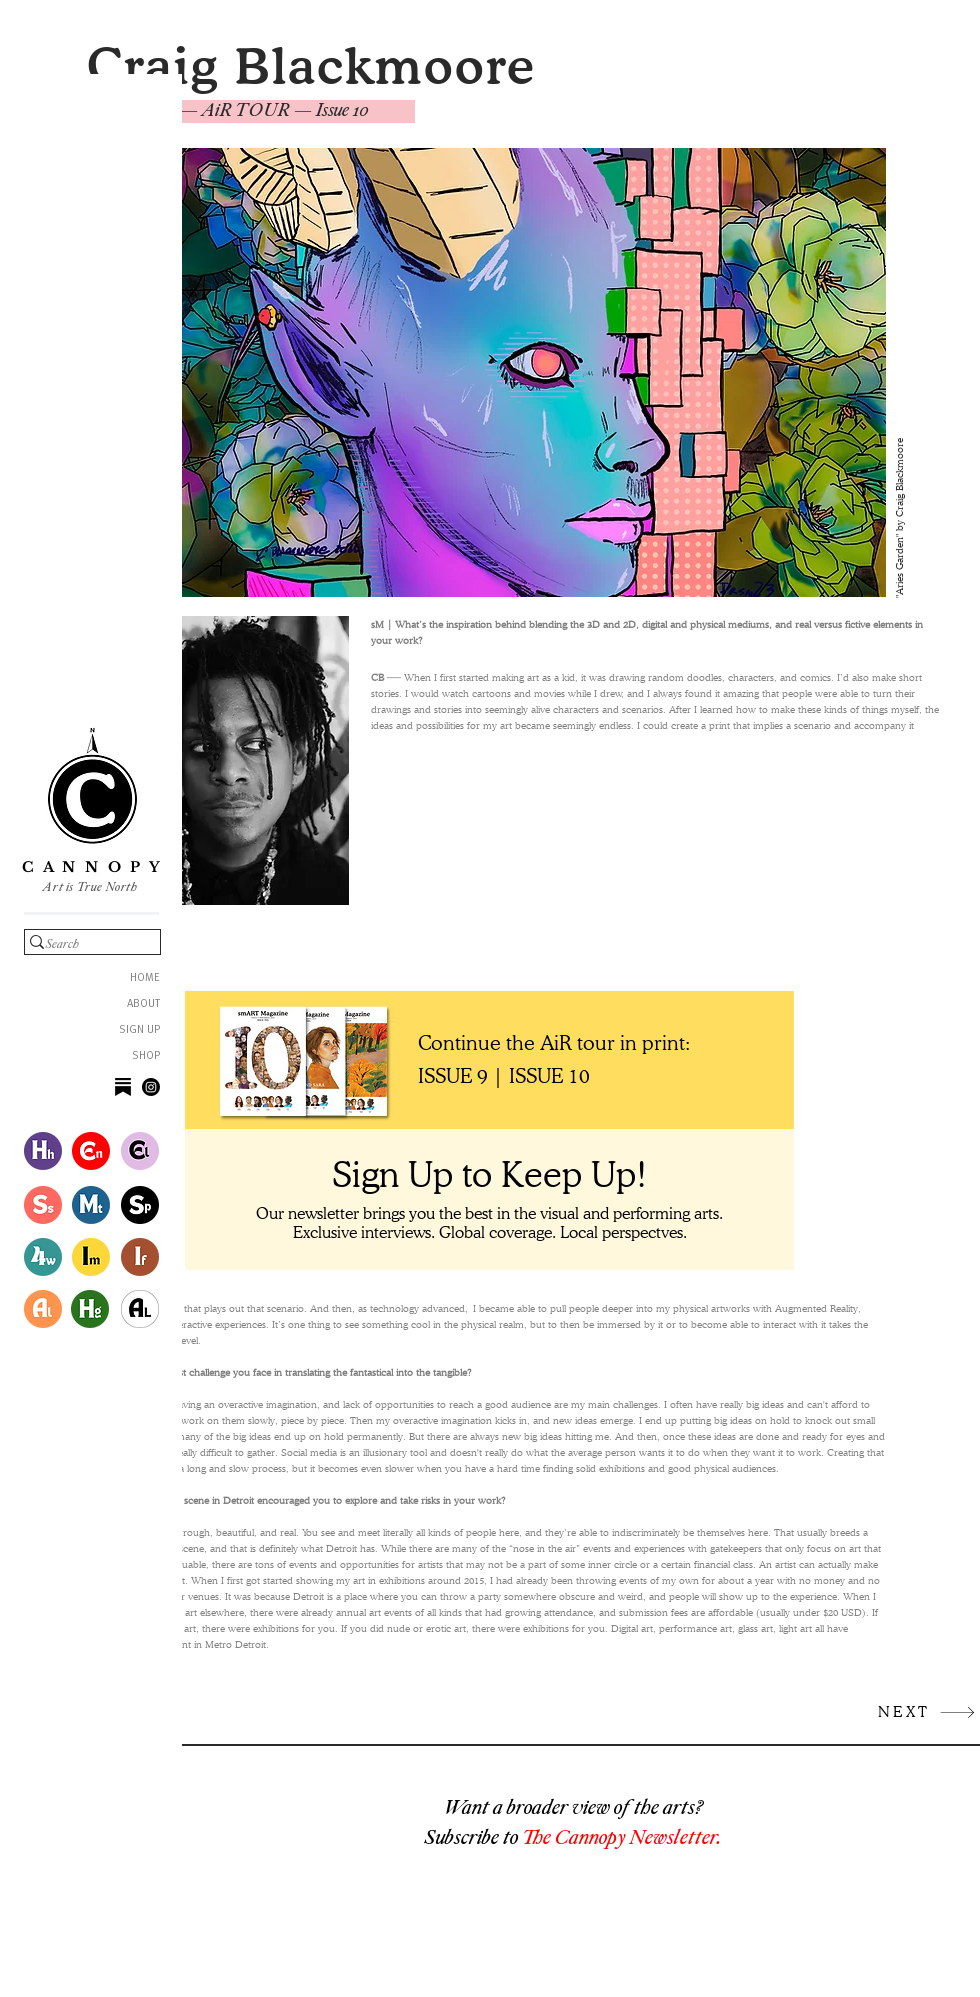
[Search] (81, 944)
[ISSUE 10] (551, 1076)
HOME (145, 978)
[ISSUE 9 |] (463, 1076)
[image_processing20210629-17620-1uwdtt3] (123, 1087)
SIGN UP (139, 1030)
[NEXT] (927, 1712)
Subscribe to (473, 1837)
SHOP (146, 1056)
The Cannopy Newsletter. (622, 1837)
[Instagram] (151, 1087)
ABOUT (143, 1004)
